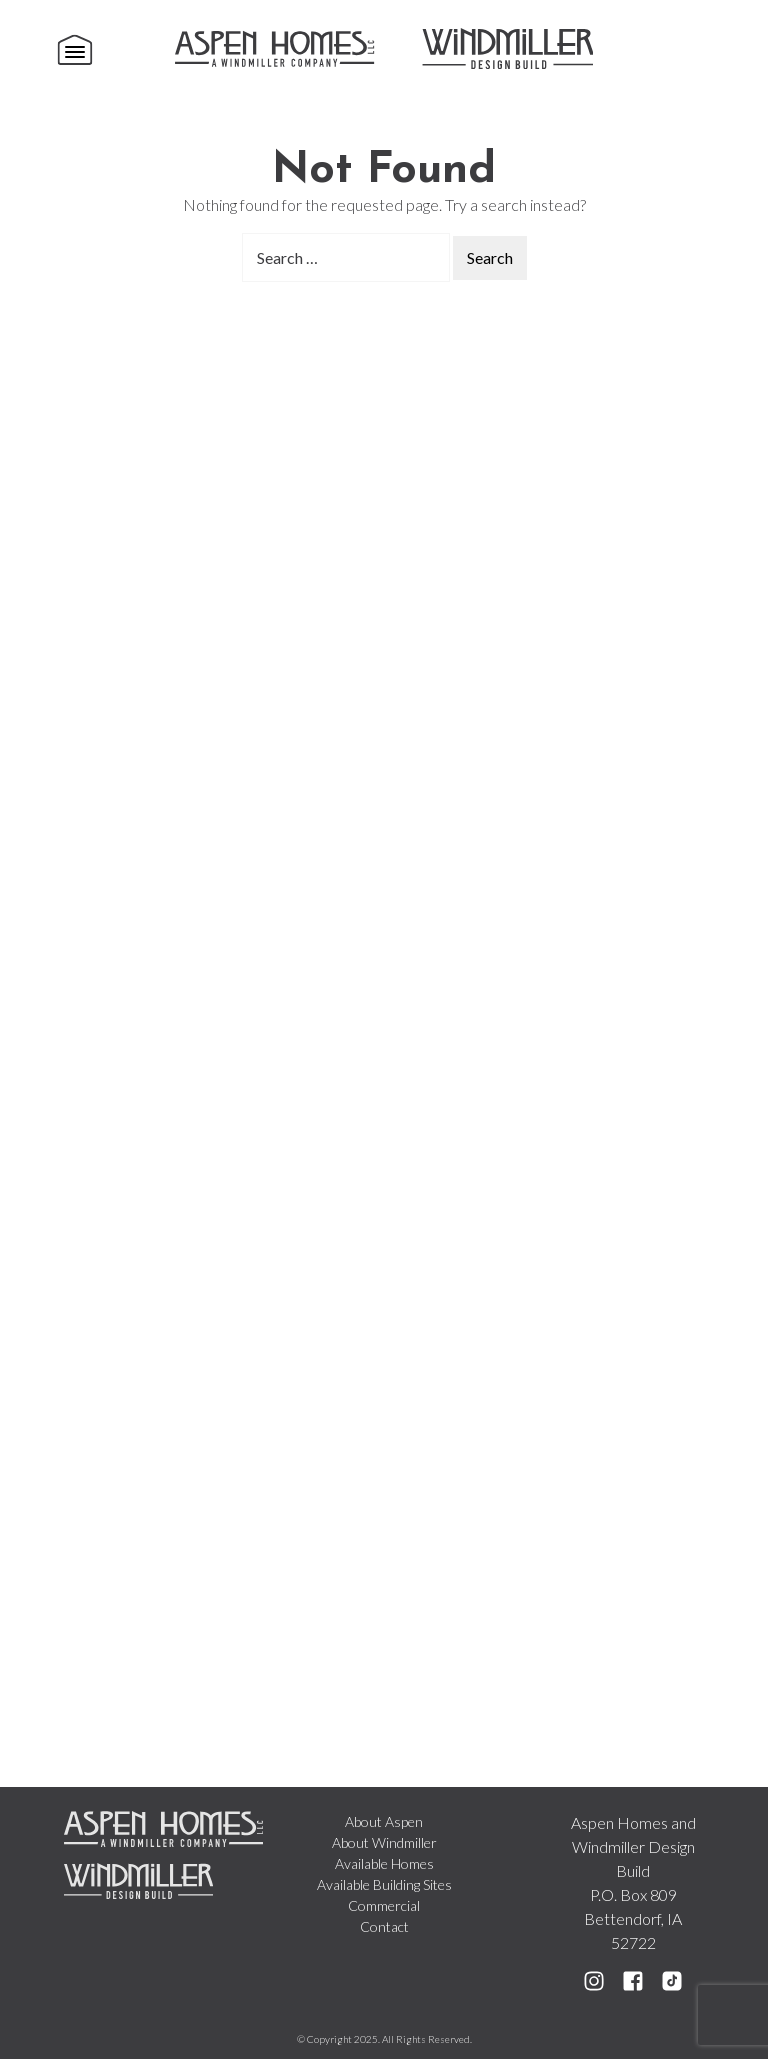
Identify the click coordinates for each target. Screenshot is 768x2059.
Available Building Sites (384, 1884)
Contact (384, 1926)
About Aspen (384, 1821)
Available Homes (384, 1863)
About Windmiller (384, 1842)
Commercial (384, 1905)
